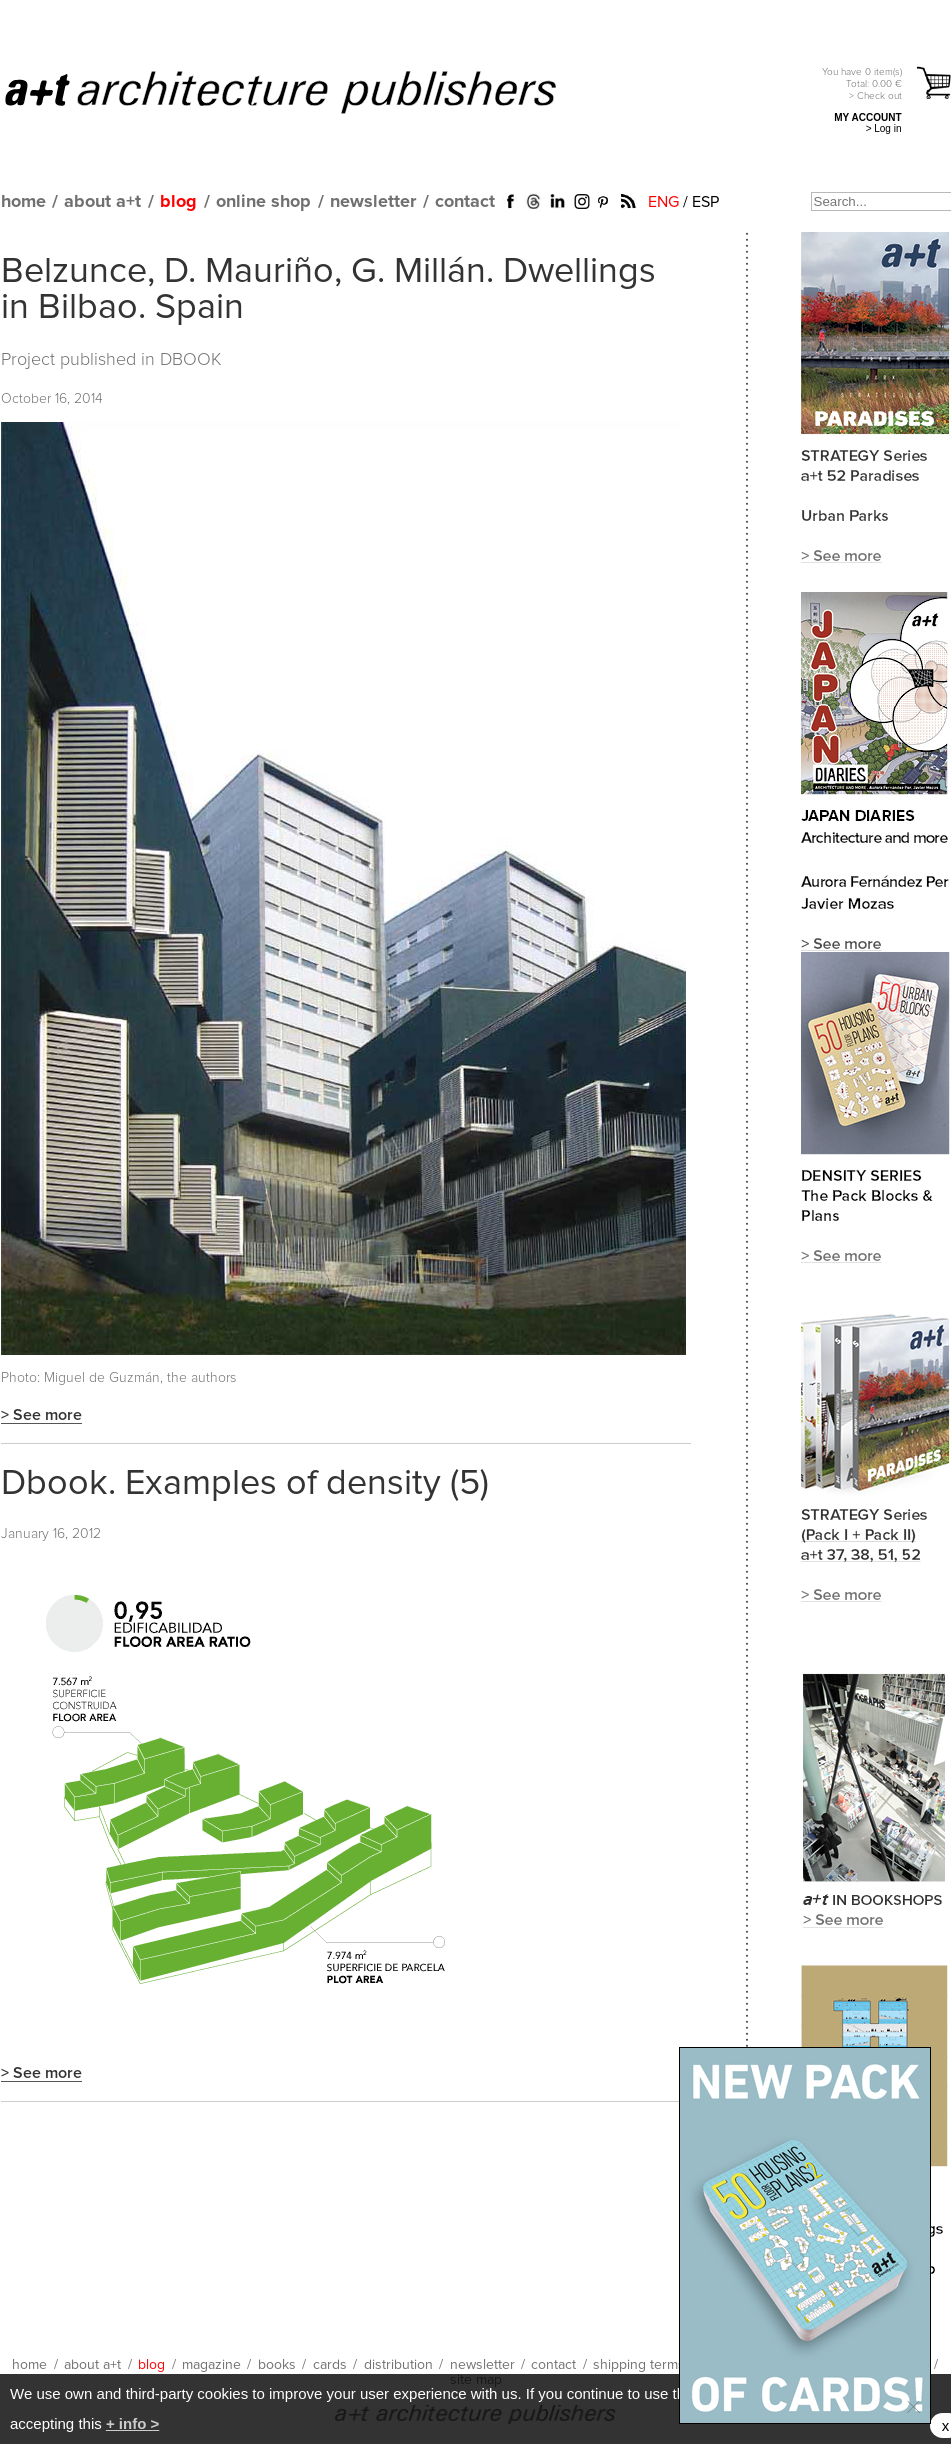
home (23, 202)
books (277, 2365)
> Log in (884, 128)
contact (465, 202)
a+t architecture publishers (305, 91)
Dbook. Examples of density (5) (245, 1484)
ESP (705, 202)
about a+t (102, 202)
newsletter (373, 202)
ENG (663, 202)
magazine (211, 2365)
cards (330, 2365)
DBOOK (191, 360)
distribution (398, 2365)
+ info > (132, 2423)
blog (178, 202)
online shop (263, 202)
